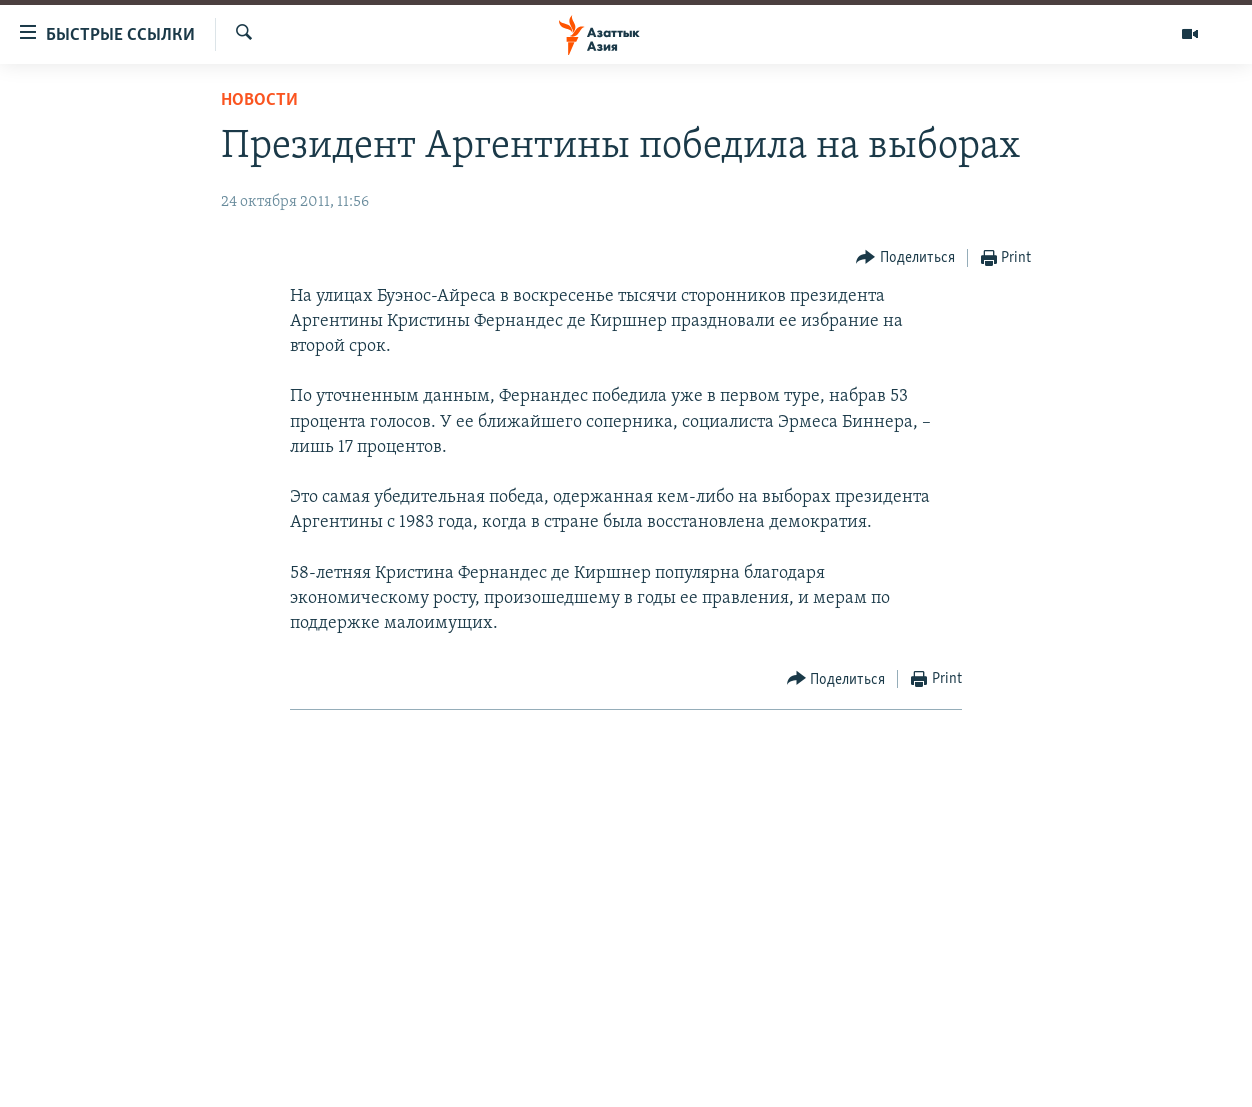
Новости (259, 100)
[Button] (905, 258)
